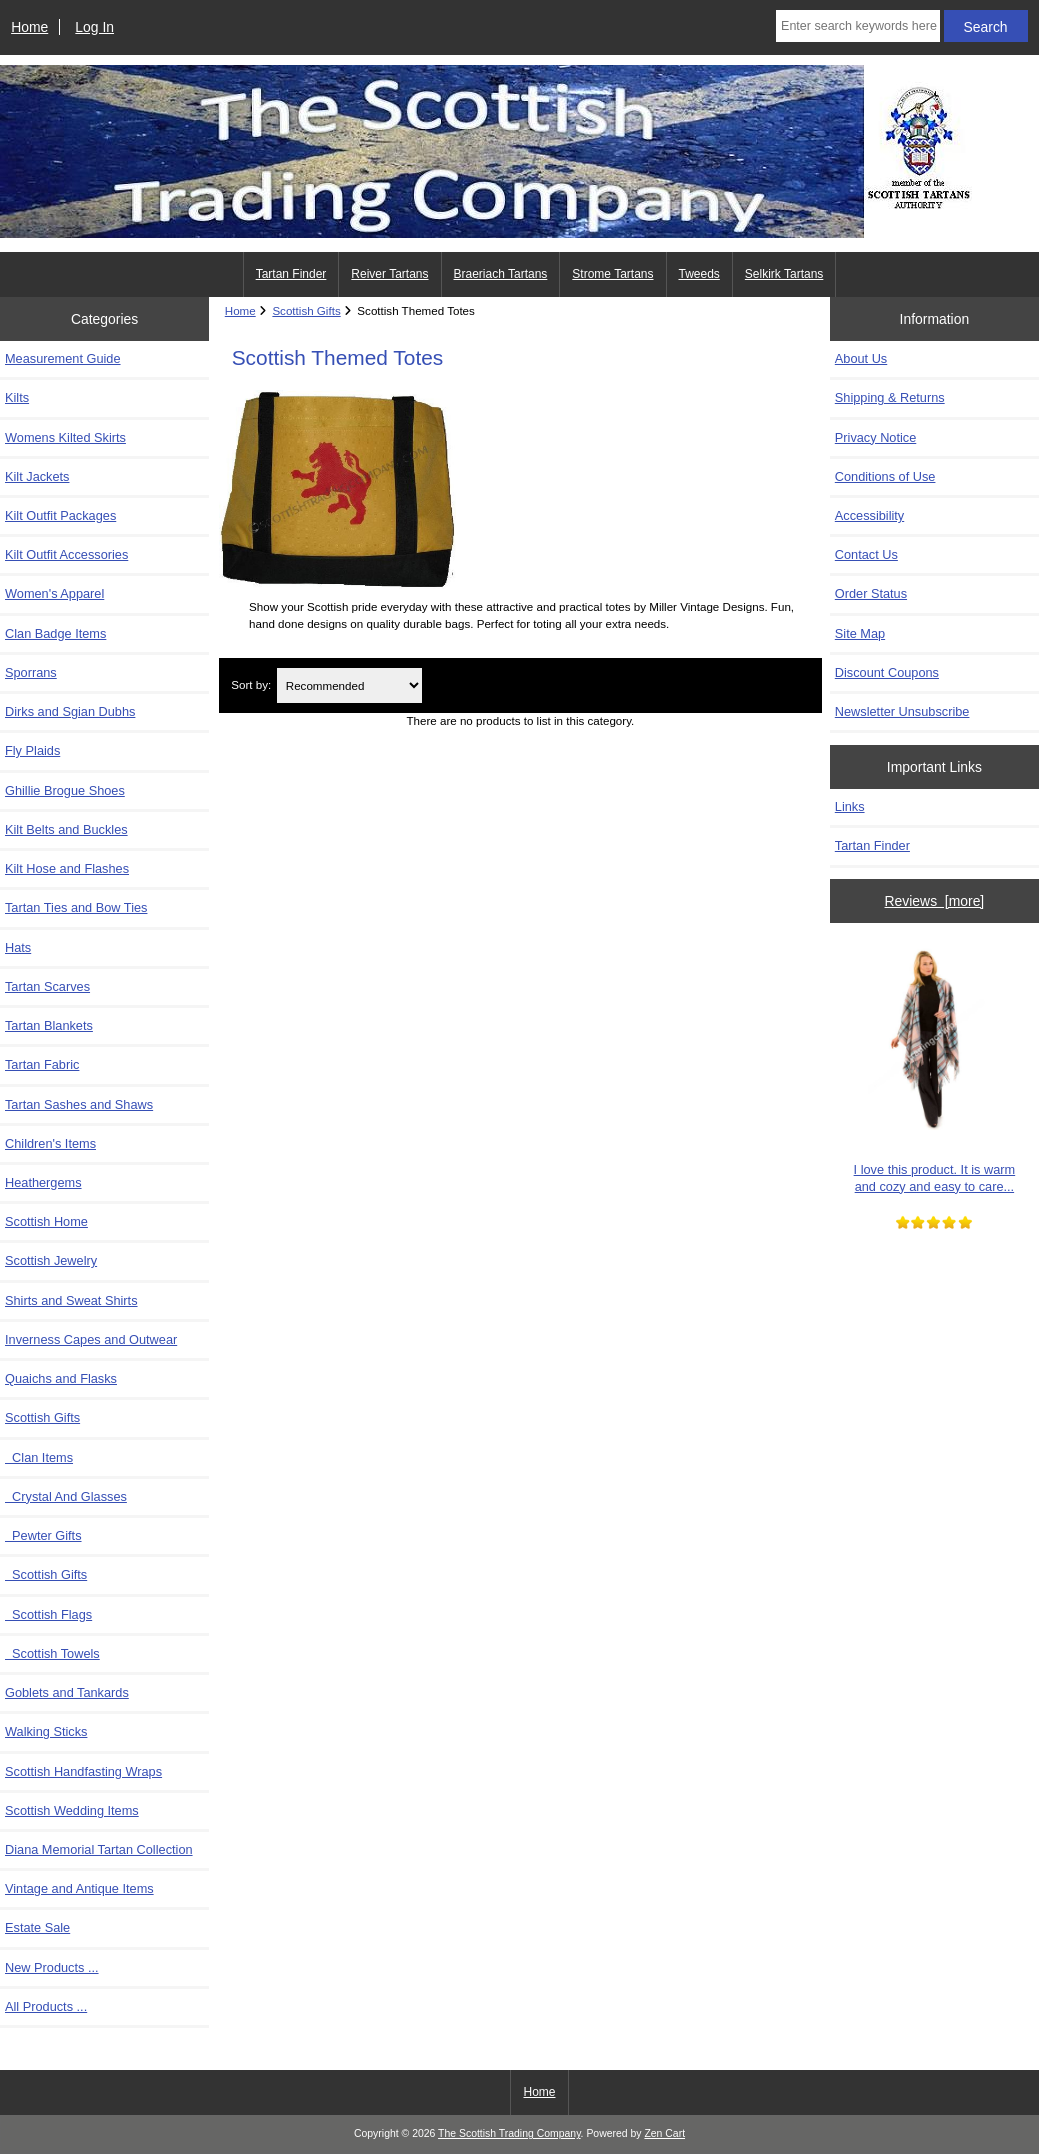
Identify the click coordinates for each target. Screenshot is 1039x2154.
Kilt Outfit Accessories (66, 554)
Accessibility (869, 515)
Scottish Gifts (46, 1574)
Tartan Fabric (42, 1064)
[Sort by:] (350, 685)
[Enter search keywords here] (858, 26)
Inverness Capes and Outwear (91, 1339)
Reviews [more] (935, 901)
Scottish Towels (52, 1653)
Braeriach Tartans (501, 274)
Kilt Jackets (37, 476)
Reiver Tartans (389, 274)
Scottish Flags (48, 1614)
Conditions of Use (885, 476)
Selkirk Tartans (784, 274)
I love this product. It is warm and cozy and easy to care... (935, 1066)
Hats (18, 947)
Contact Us (866, 554)
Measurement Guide (63, 358)
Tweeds (699, 274)
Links (850, 806)
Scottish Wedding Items (72, 1810)
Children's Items (50, 1143)
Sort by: (251, 685)
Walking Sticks (46, 1731)
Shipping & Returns (890, 397)
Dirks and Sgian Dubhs (70, 711)
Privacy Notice (875, 437)
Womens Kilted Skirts (65, 437)
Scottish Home (46, 1221)
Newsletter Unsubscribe (902, 711)
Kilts (17, 397)
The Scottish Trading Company (509, 2133)
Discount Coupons (887, 672)
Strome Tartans (612, 274)
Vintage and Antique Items (79, 1888)
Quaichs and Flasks (61, 1378)
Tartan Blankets (49, 1025)
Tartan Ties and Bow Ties (76, 907)
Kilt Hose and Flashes (67, 868)
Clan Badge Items (55, 633)
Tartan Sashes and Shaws (79, 1104)
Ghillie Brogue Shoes (65, 790)
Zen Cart (664, 2133)
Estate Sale (37, 1927)
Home (29, 27)
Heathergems (43, 1182)
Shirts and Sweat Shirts (71, 1300)
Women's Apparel (54, 593)
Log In (94, 27)
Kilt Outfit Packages (60, 515)
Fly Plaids (32, 750)
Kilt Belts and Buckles (66, 829)
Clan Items (39, 1457)
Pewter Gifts (43, 1535)
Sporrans (31, 672)
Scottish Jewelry (51, 1260)
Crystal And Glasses (66, 1496)
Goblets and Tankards (67, 1692)
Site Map (860, 633)
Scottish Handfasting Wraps (83, 1771)
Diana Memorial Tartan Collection (99, 1849)
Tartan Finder (291, 274)
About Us (861, 358)
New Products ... (52, 1967)
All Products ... (46, 2006)
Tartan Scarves (47, 986)
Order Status (871, 593)
